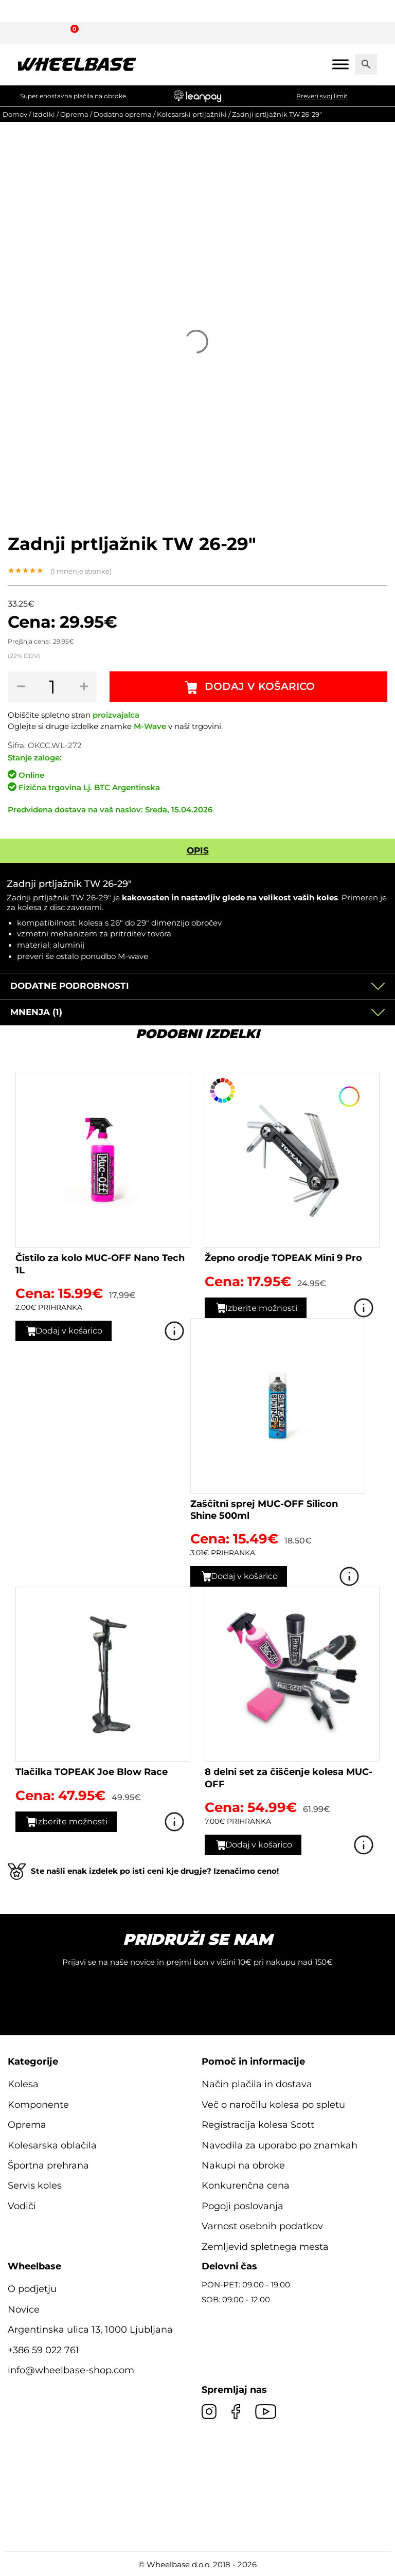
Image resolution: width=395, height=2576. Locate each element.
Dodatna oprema (123, 114)
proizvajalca (116, 715)
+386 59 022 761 (43, 2350)
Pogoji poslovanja (242, 2206)
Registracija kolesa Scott (258, 2124)
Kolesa (23, 2084)
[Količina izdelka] (53, 686)
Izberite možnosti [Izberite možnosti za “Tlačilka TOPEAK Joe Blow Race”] (74, 1822)
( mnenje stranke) (81, 571)
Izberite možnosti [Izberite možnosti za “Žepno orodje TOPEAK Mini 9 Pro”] (263, 1308)
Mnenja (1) (36, 1012)
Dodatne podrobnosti (69, 986)
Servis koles (35, 2185)
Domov (15, 114)
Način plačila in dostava (257, 2084)
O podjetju (32, 2289)
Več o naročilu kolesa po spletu (273, 2104)
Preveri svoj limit (322, 96)
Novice (24, 2309)
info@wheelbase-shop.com (71, 2370)
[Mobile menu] (340, 64)
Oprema (74, 114)
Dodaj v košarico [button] (72, 1330)
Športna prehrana (48, 2165)
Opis (198, 850)
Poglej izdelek (175, 1331)
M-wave (133, 956)
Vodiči (22, 2206)
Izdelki (43, 114)
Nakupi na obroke (243, 2165)
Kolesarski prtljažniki (192, 114)
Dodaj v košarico (260, 687)
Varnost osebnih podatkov (262, 2226)
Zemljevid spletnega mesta (265, 2246)
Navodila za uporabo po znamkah (279, 2145)
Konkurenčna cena (246, 2185)
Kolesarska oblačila (52, 2145)
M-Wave (150, 726)
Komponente (38, 2104)
